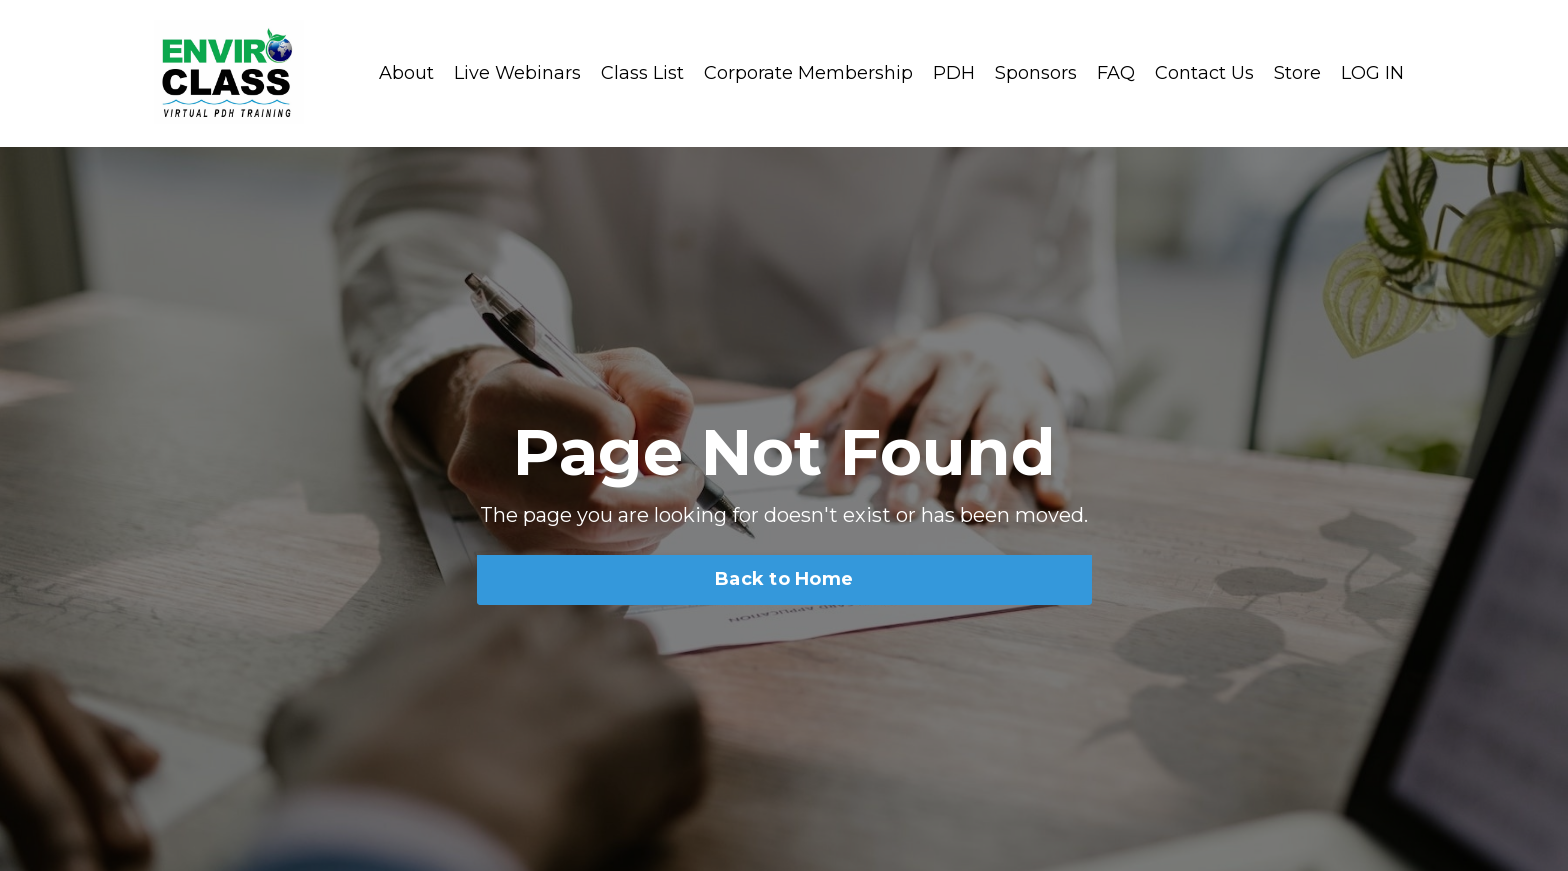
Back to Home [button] (784, 579)
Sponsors (1036, 73)
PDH (954, 73)
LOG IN (1372, 73)
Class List (642, 73)
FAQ (1116, 73)
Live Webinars (517, 73)
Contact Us (1204, 73)
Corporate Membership (808, 73)
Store (1297, 73)
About (406, 73)
